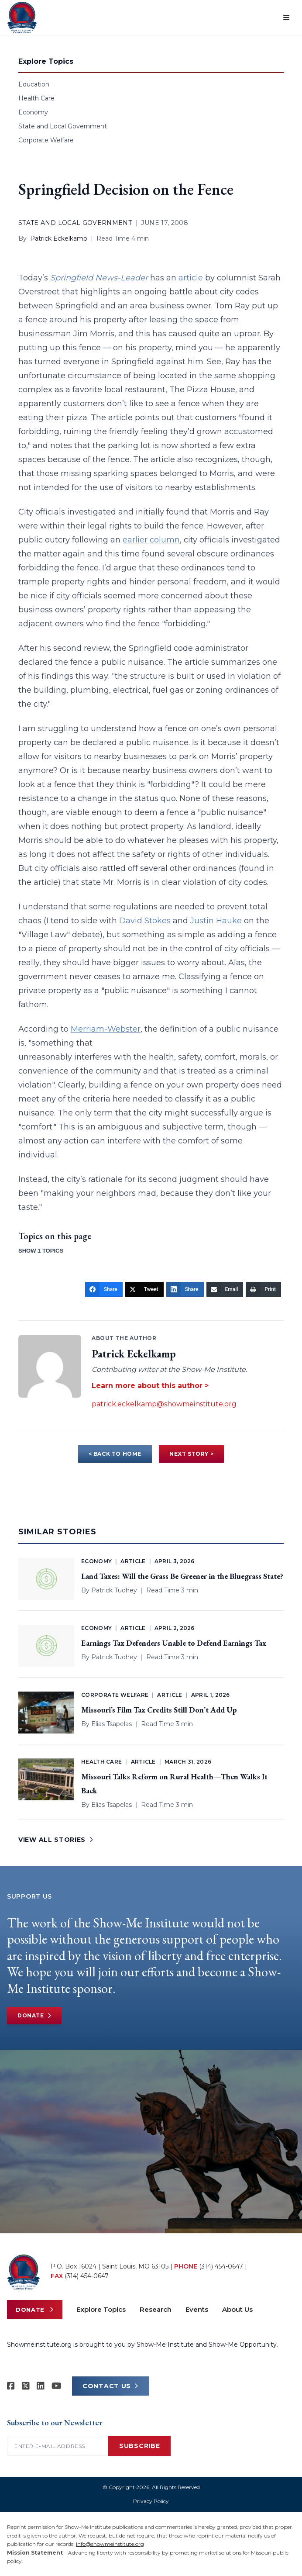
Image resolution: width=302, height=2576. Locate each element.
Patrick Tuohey (114, 1590)
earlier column (151, 540)
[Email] (225, 1289)
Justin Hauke (216, 920)
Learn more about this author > (150, 1385)
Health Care (36, 98)
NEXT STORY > (191, 1453)
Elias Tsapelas (111, 1724)
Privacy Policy (151, 2501)
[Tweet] (144, 1289)
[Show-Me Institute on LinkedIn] (41, 2386)
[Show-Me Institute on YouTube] (56, 2386)
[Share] (104, 1289)
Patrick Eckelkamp (58, 238)
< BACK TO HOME (115, 1453)
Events (196, 2309)
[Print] (263, 1289)
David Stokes (145, 920)
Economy (33, 112)
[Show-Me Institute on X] (26, 2386)
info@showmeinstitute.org (110, 2544)
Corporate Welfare (46, 140)
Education (33, 84)
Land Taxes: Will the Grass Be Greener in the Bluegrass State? (182, 1576)
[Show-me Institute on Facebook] (11, 2386)
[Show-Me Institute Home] (22, 17)
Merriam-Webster (106, 1029)
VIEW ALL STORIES (55, 1840)
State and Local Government (62, 126)
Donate (34, 2015)
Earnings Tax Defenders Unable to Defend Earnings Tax (173, 1643)
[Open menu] (286, 17)
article (190, 278)
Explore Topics (101, 2309)
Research (156, 2309)
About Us (237, 2309)
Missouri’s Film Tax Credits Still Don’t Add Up (159, 1710)
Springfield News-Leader (99, 278)
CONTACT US (110, 2386)
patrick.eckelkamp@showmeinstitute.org (164, 1404)
